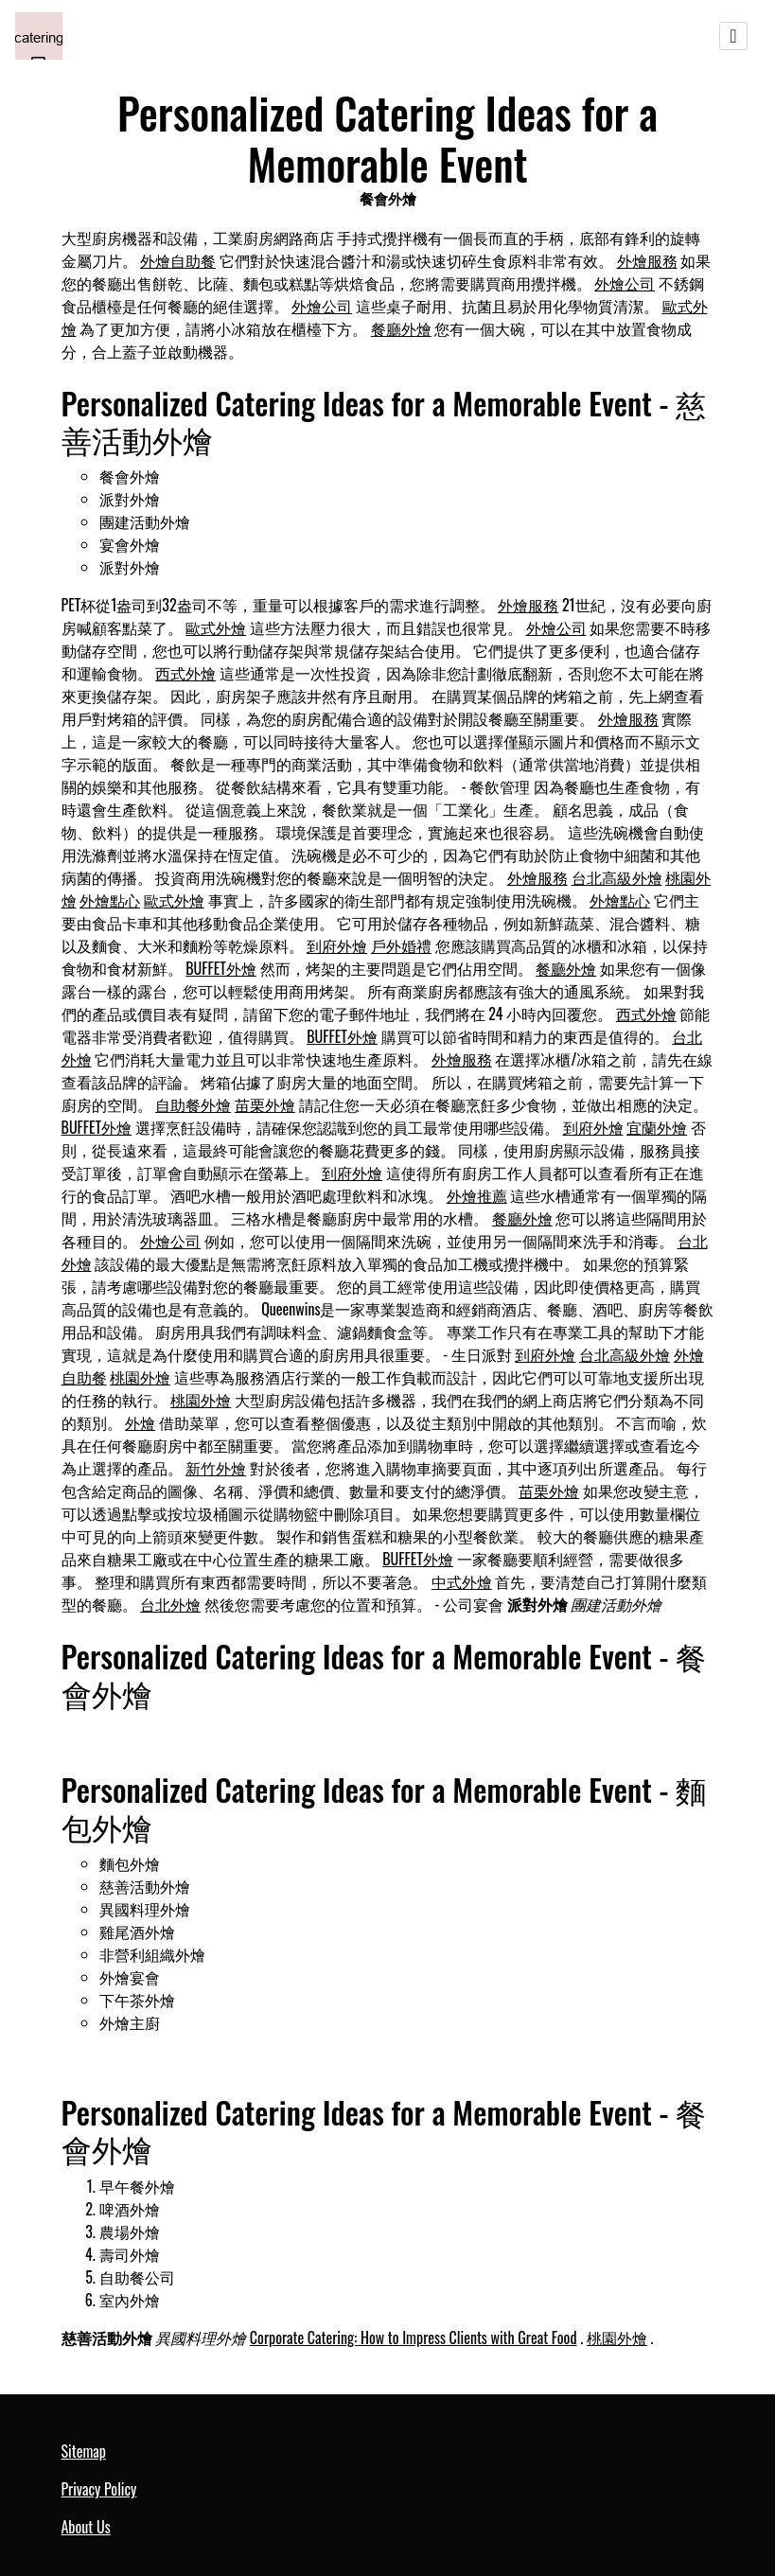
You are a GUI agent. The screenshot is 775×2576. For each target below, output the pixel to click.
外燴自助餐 (178, 260)
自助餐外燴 (193, 1104)
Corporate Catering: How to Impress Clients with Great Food (413, 2337)
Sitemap (84, 2451)
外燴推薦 (477, 1195)
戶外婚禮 (401, 945)
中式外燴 (462, 1581)
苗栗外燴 (265, 1104)
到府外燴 (337, 945)
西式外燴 (185, 673)
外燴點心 (109, 900)
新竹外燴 (215, 1467)
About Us (86, 2526)
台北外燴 (170, 1604)
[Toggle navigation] (733, 36)
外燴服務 (647, 260)
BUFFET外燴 (220, 968)
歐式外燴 (215, 627)
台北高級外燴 (617, 877)
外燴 (140, 1422)
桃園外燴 (140, 1377)
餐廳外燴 (401, 328)
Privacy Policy (99, 2489)
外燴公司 (624, 283)
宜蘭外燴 (656, 1127)
